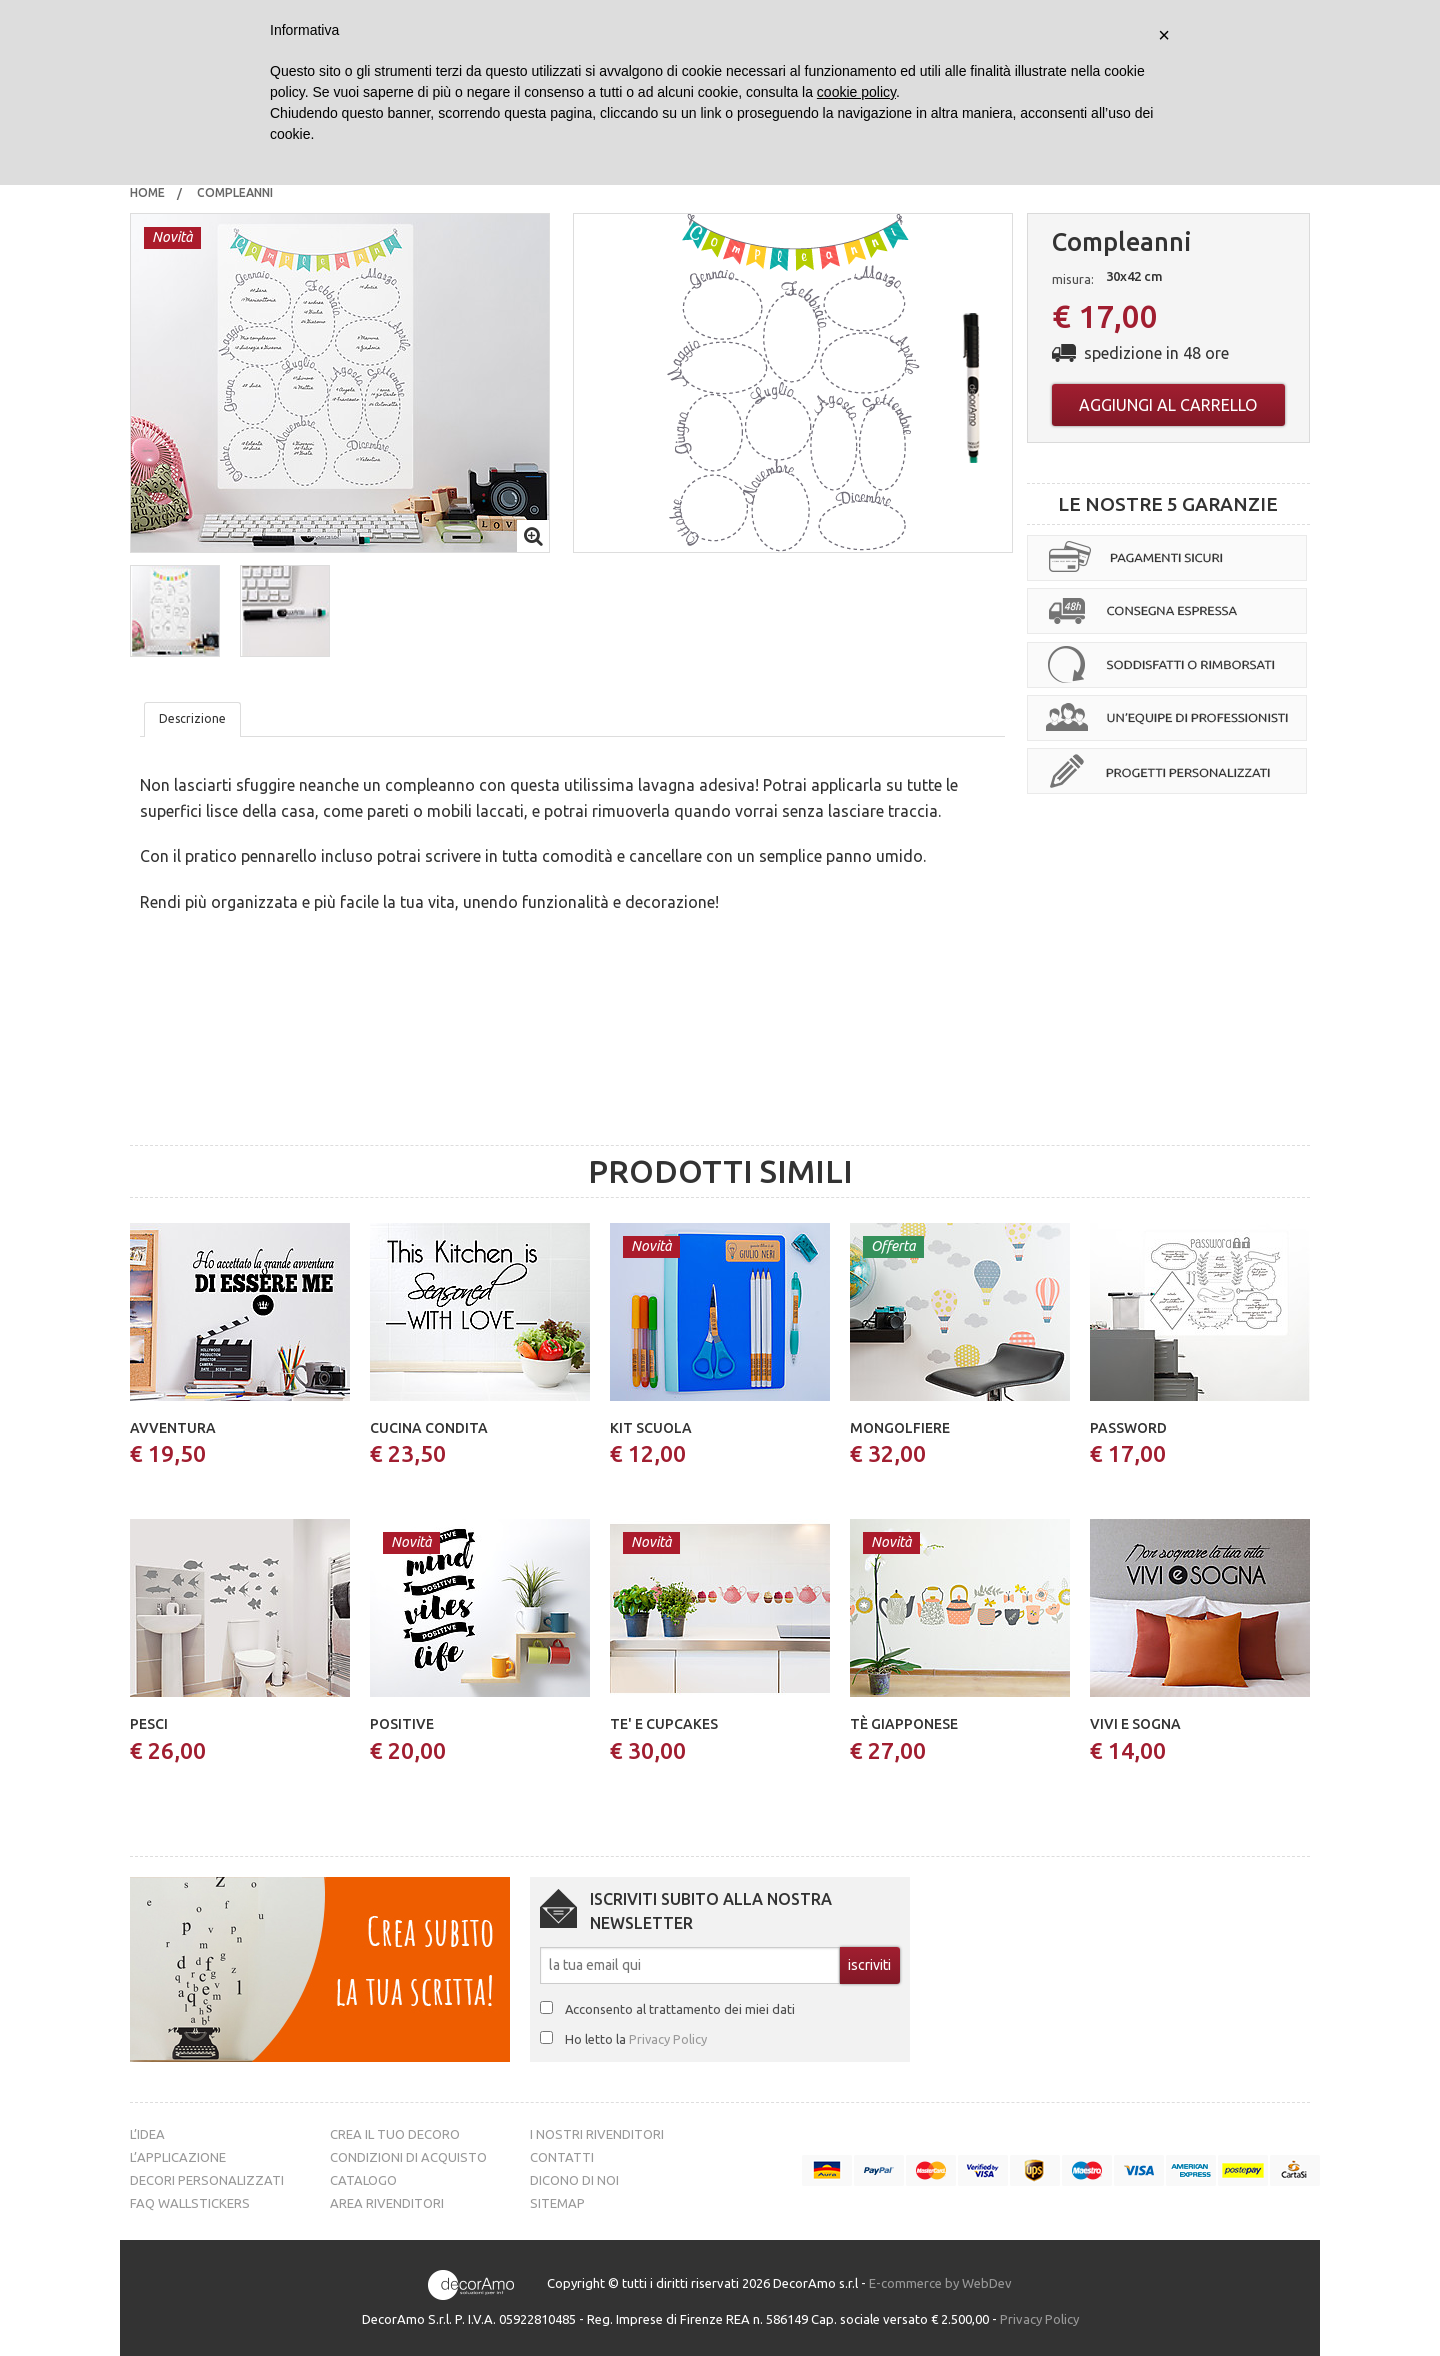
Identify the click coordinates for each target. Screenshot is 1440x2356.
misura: (1073, 279)
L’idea (147, 2134)
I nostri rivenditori (597, 2134)
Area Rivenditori (387, 2203)
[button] (175, 611)
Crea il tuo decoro (395, 2134)
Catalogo (363, 2180)
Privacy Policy (668, 2039)
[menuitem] (147, 193)
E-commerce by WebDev (940, 2283)
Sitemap (557, 2203)
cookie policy (856, 92)
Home (147, 192)
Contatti (562, 2157)
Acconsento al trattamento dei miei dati (680, 2009)
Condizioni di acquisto (408, 2157)
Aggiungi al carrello (1168, 405)
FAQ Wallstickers (190, 2203)
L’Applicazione (178, 2157)
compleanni (236, 192)
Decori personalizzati (207, 2180)
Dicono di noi (574, 2180)
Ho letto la (636, 2039)
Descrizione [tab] (192, 718)
